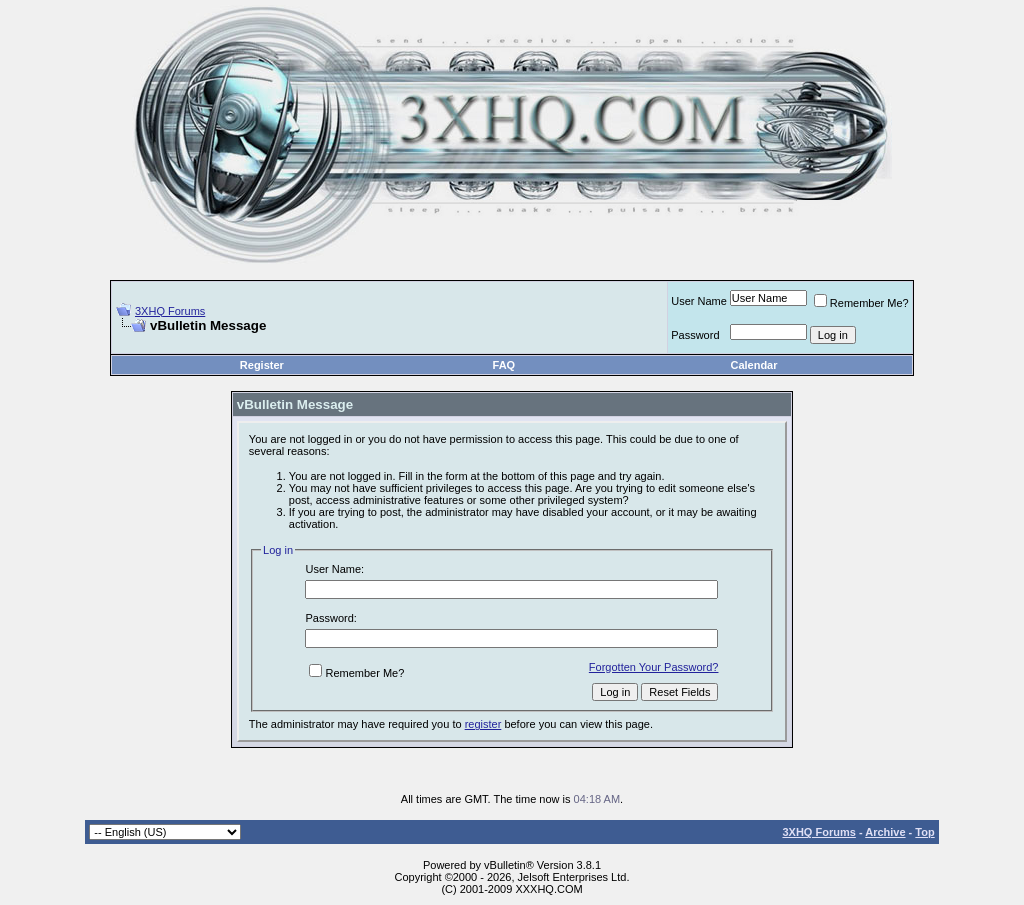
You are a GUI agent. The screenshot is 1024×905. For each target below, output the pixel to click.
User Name (699, 301)
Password (695, 335)
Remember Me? (861, 303)
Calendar (753, 365)
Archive (885, 832)
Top (924, 832)
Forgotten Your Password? (654, 667)
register (483, 724)
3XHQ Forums (170, 311)
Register (262, 365)
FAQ (504, 365)
